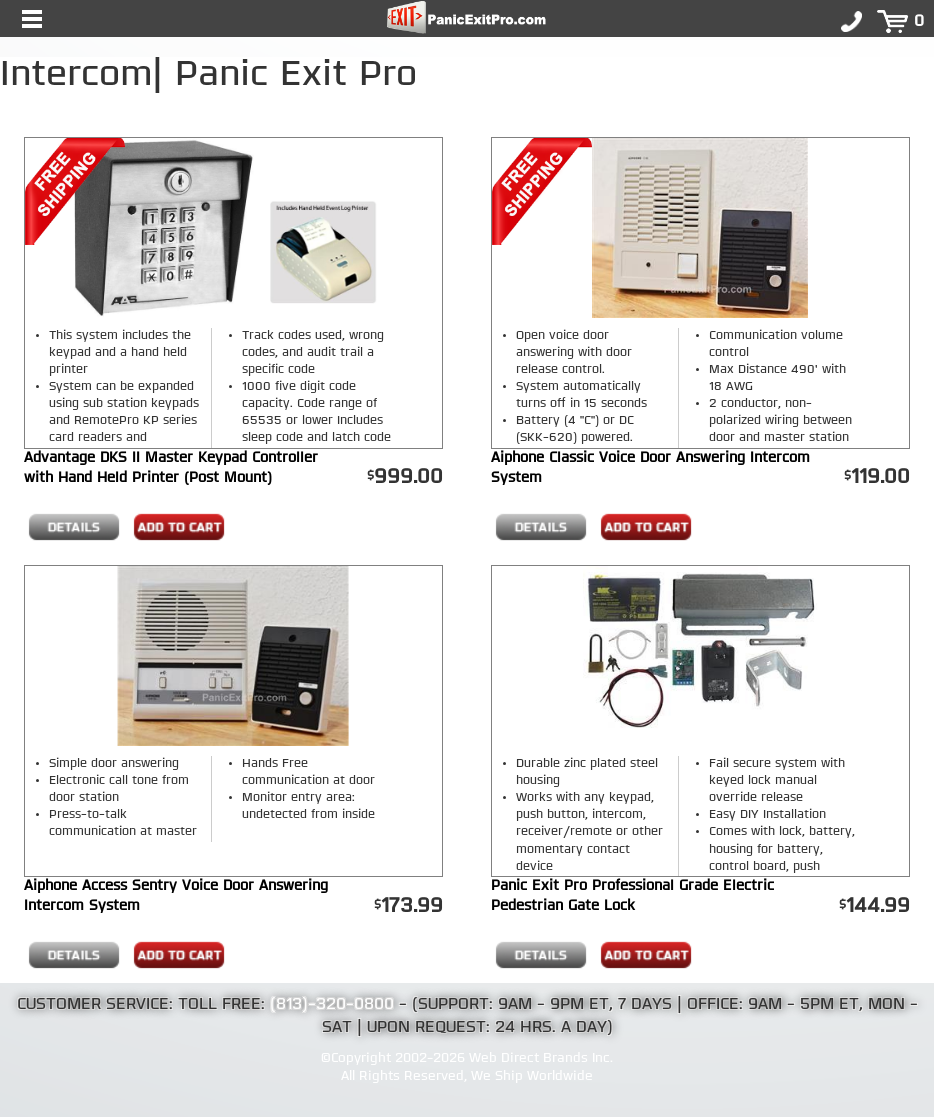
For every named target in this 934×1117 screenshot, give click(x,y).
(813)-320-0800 (332, 1005)
